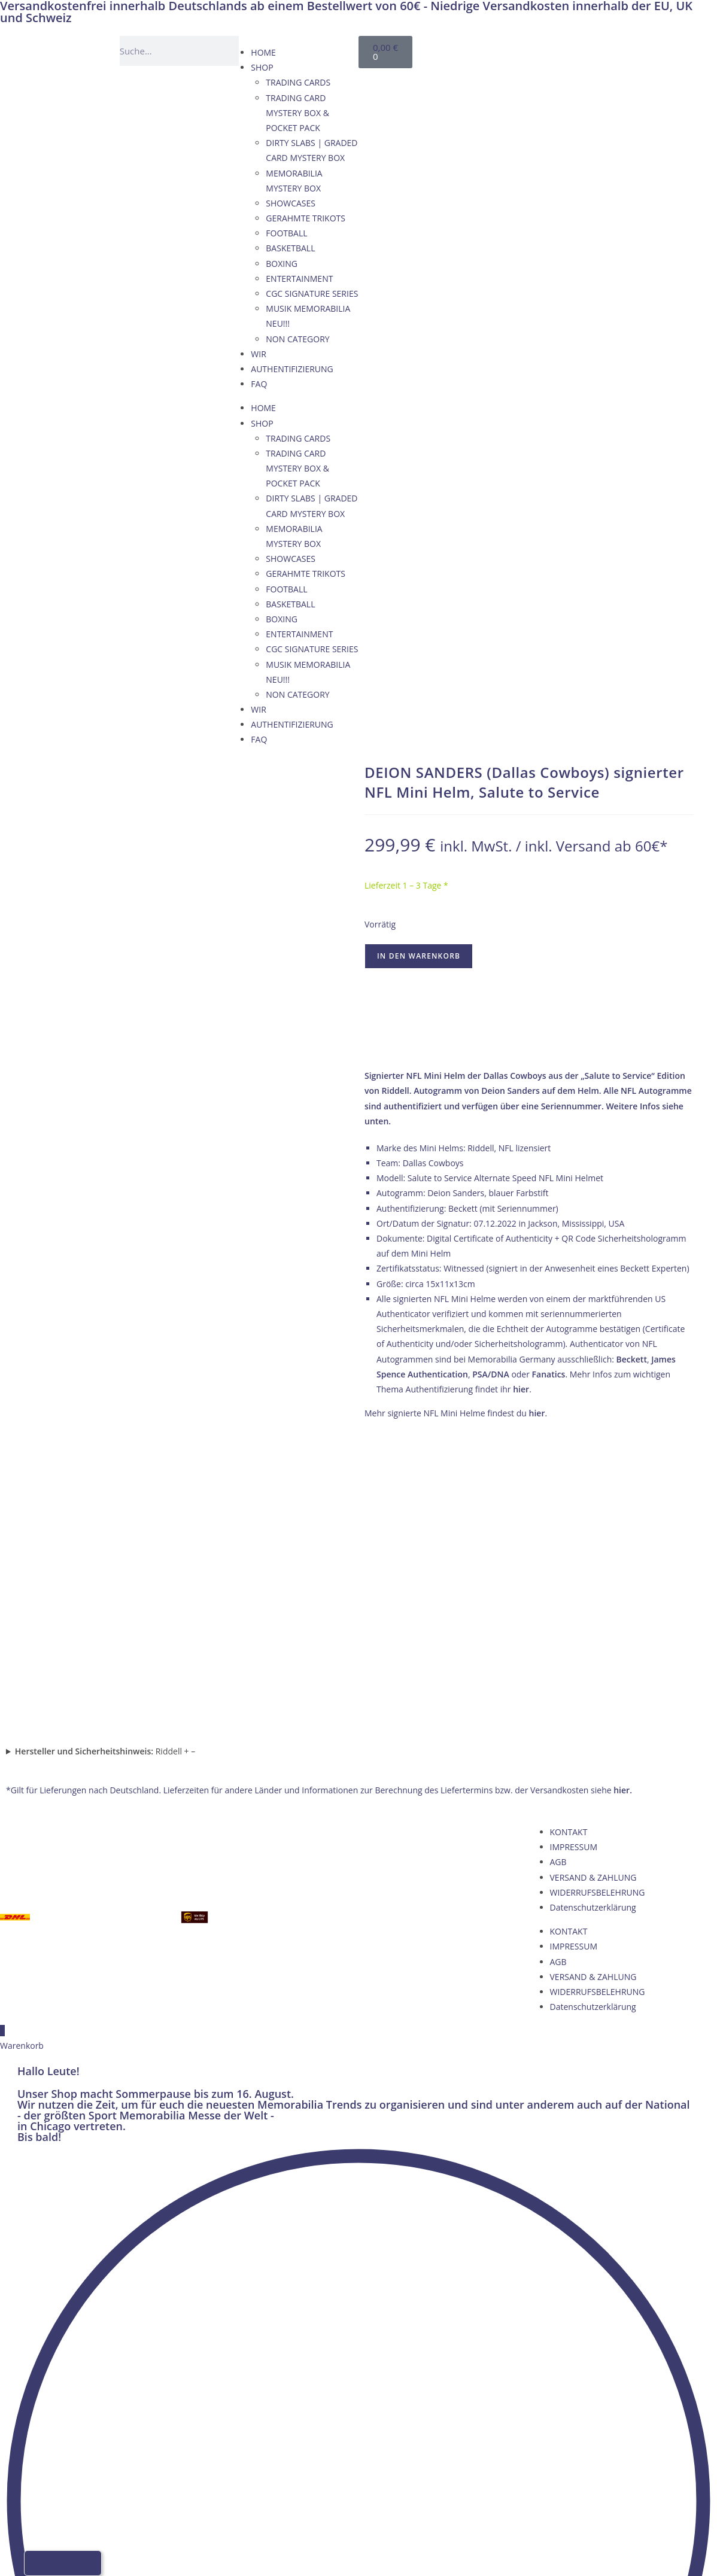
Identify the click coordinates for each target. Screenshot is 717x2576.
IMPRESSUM (574, 1560)
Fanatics (549, 1374)
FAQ (259, 384)
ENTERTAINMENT (299, 278)
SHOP (262, 67)
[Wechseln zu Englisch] (517, 48)
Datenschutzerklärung (593, 1620)
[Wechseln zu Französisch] (539, 48)
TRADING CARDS (298, 82)
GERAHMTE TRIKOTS (305, 218)
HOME (263, 52)
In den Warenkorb (418, 956)
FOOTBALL (286, 233)
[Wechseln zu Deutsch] (494, 48)
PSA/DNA (490, 1374)
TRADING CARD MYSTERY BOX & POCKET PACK (297, 112)
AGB (558, 1575)
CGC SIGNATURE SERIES (312, 293)
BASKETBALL (290, 248)
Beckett (631, 1359)
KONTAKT (569, 1545)
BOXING (281, 263)
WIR (258, 354)
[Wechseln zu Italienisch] (562, 48)
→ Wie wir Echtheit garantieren (529, 1040)
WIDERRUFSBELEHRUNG (597, 1605)
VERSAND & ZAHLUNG (593, 1590)
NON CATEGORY (297, 339)
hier (521, 1389)
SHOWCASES (290, 203)
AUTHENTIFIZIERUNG (292, 369)
